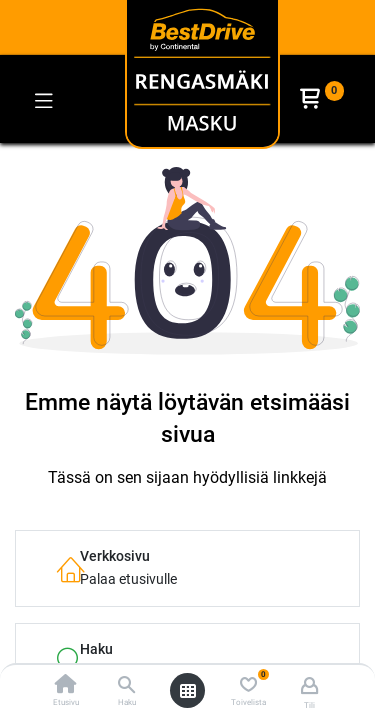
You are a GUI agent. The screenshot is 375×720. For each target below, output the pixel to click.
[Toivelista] (248, 685)
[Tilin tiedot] (309, 685)
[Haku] (126, 686)
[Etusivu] (66, 686)
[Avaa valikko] (188, 691)
